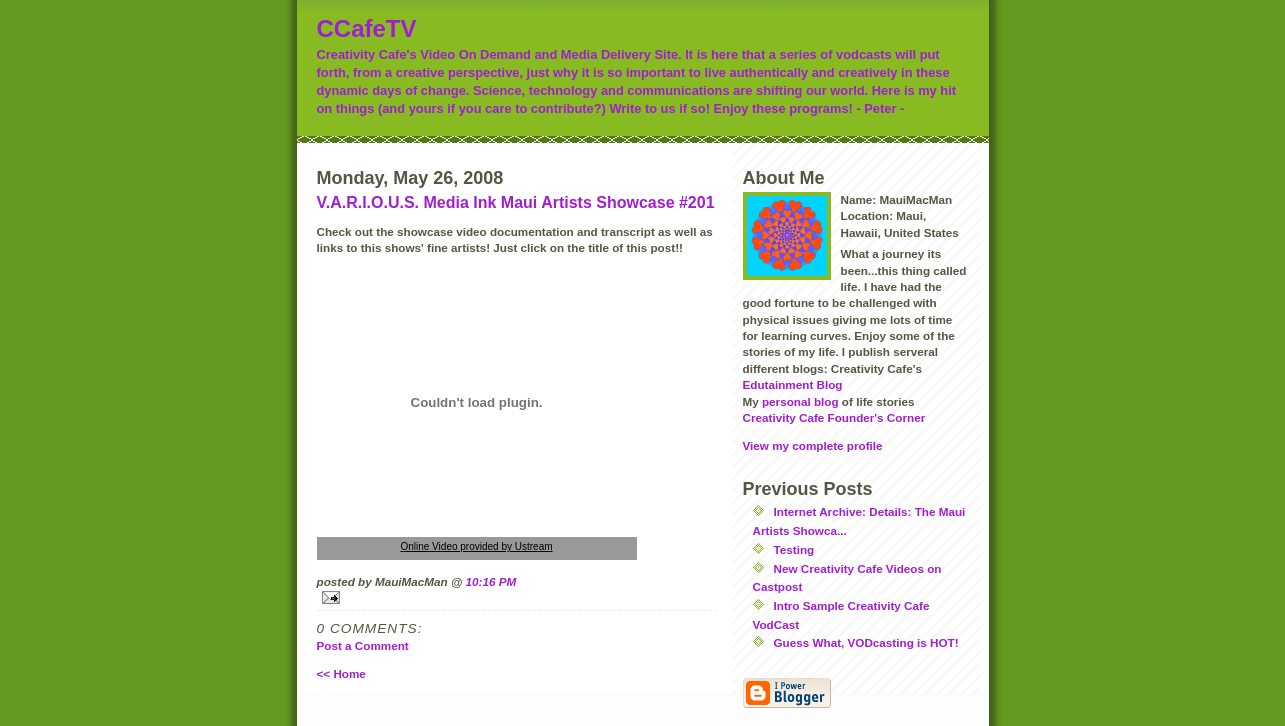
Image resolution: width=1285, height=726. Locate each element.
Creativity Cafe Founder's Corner (834, 417)
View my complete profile (813, 445)
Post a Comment (363, 645)
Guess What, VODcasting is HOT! (866, 642)
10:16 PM (491, 581)
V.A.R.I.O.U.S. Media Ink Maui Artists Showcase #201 (516, 202)
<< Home (341, 673)
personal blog (800, 401)
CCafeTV (367, 28)
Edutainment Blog (793, 384)
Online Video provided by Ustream (476, 546)
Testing (794, 549)
